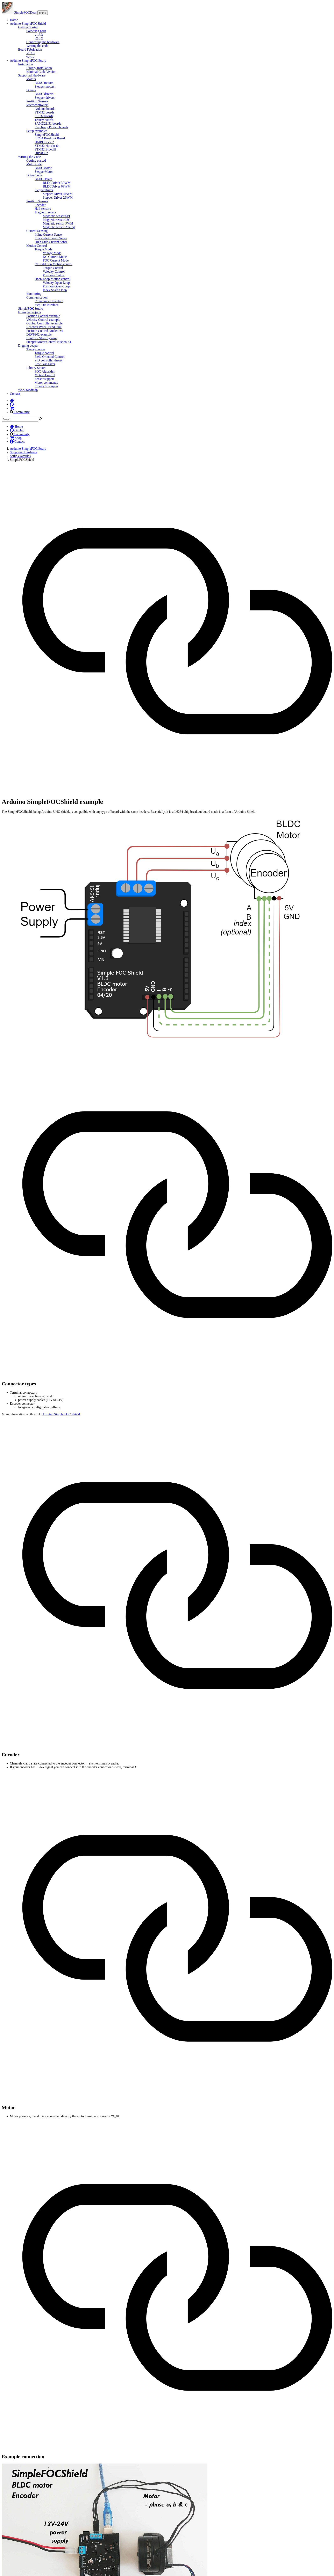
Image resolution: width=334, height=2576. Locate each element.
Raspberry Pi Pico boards (51, 127)
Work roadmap (28, 390)
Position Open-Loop (56, 286)
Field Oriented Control (50, 356)
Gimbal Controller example (44, 323)
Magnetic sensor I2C (56, 219)
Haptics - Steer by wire (41, 338)
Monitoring (33, 293)
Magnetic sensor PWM (58, 223)
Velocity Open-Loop (56, 282)
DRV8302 (41, 153)
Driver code (34, 175)
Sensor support (44, 379)
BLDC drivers (44, 94)
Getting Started (28, 27)
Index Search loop (55, 290)
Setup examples (36, 131)
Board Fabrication (30, 49)
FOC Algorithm (45, 371)
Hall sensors (43, 208)
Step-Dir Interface (46, 305)
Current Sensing (37, 231)
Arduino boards (45, 108)
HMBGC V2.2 (44, 142)
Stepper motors (45, 86)
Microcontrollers (37, 105)
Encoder (40, 205)
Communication (37, 297)
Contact (15, 393)
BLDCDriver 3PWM (57, 182)
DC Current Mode (55, 256)
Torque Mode (43, 249)
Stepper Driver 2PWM (58, 197)
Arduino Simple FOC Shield (61, 1414)
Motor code (34, 164)
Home (14, 20)
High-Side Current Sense (51, 242)
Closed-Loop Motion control (53, 264)
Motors (31, 79)
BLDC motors (44, 83)
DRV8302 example (39, 334)
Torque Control (53, 268)
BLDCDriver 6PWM (57, 186)
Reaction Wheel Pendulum (44, 327)
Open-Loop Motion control (52, 279)
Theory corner (35, 349)
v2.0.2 (39, 38)
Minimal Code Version (41, 71)
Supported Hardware (31, 75)
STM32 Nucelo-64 (47, 145)
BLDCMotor (43, 168)
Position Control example (43, 316)
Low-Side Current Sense (51, 238)
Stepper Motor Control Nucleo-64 (48, 342)
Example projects (29, 312)
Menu (42, 12)
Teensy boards (44, 120)
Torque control (44, 353)
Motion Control (36, 245)
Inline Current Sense (48, 234)
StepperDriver (44, 190)
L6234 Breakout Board (50, 138)
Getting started (36, 160)
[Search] (20, 419)
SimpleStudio (30, 308)
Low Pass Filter (45, 364)
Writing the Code (29, 157)
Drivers (31, 90)
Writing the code (37, 45)
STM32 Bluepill (45, 149)
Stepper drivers (45, 97)
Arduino (28, 23)
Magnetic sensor (45, 212)
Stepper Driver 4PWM (58, 194)
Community (19, 412)
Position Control (53, 275)
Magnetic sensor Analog (59, 227)
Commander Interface (49, 301)
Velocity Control (54, 271)
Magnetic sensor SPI (56, 216)
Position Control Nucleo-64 (44, 330)
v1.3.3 (39, 34)
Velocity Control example (43, 319)
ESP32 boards (44, 116)
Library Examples (46, 386)
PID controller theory (49, 360)
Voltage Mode (52, 253)
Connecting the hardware (42, 42)
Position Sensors (37, 101)
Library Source (36, 367)
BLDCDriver (43, 179)
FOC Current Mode (56, 260)
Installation (25, 64)
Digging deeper (28, 345)
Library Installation (39, 68)
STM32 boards (44, 112)
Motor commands (46, 382)
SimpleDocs (25, 12)
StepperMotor (44, 171)
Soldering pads (36, 31)
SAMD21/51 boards (48, 123)
